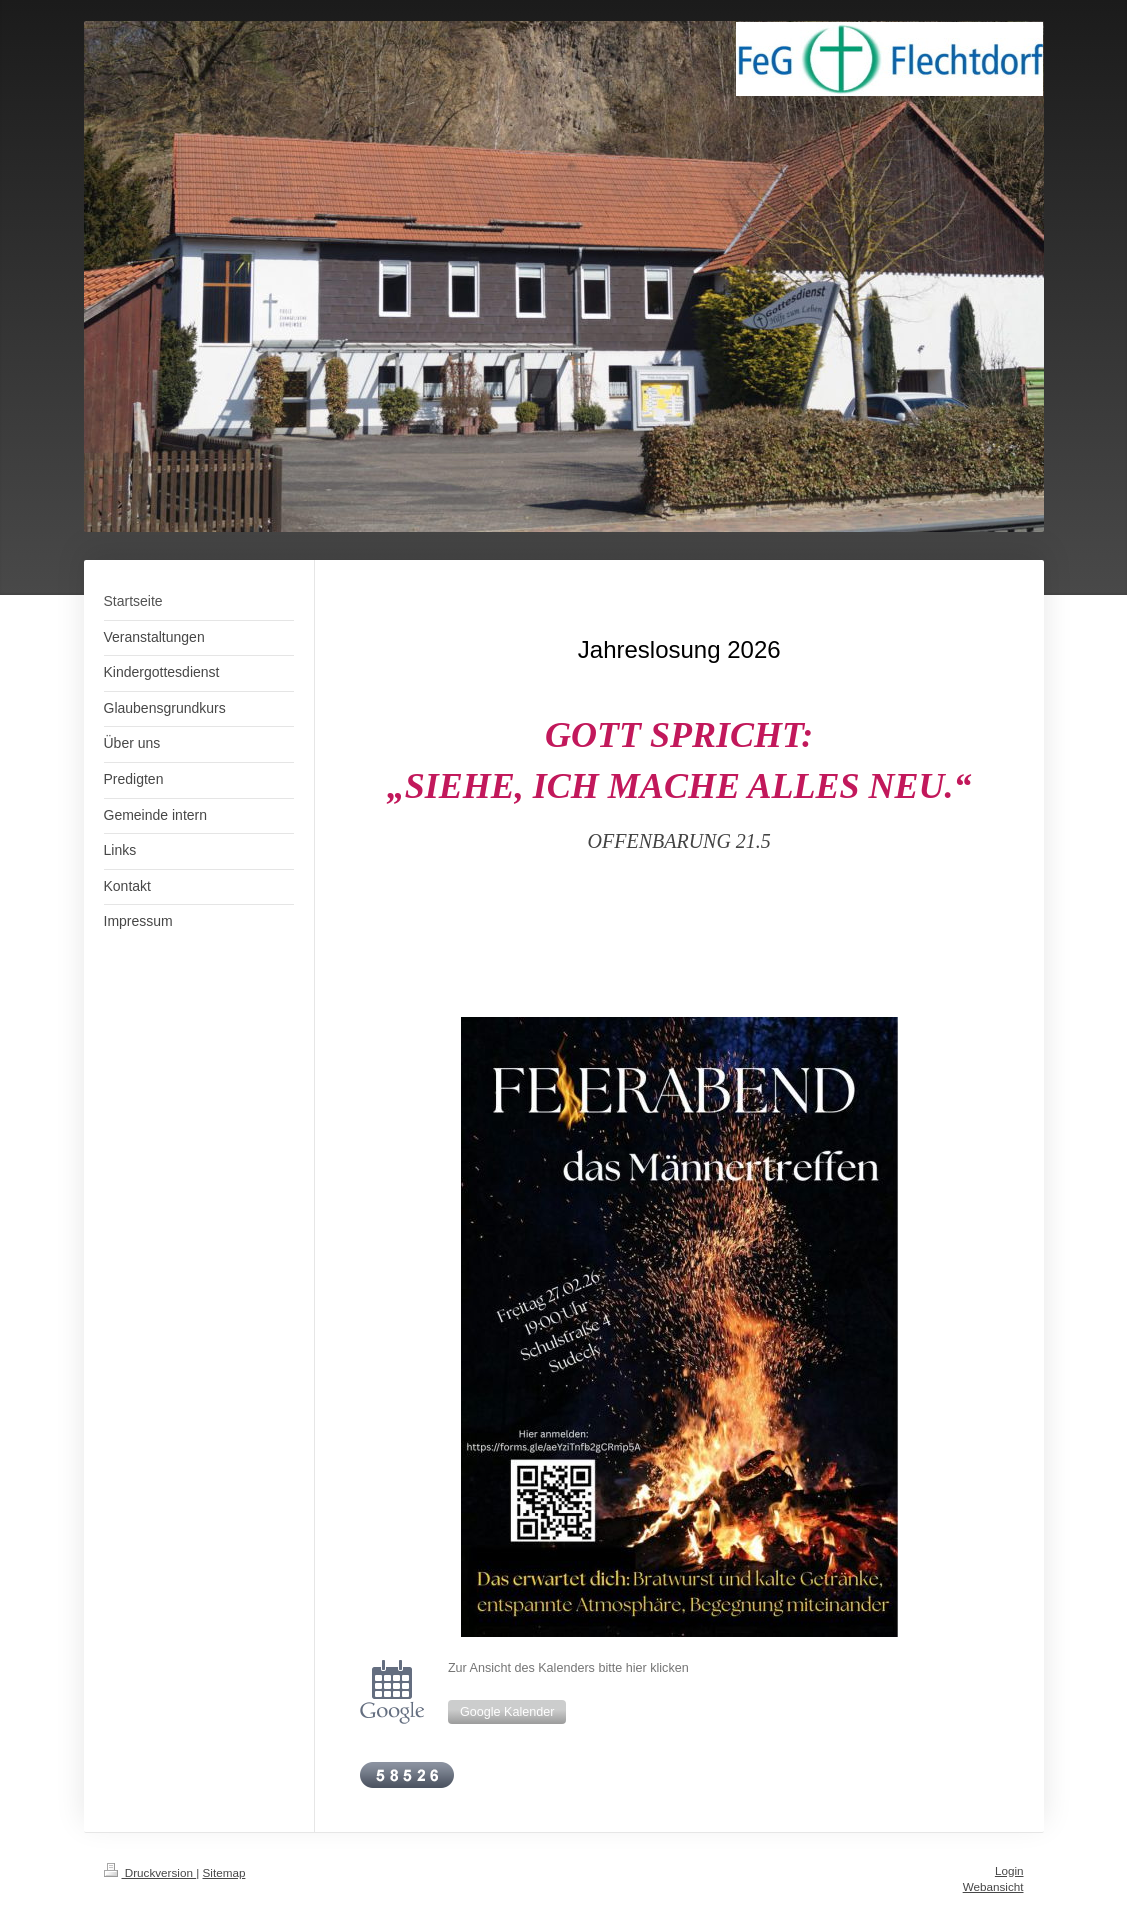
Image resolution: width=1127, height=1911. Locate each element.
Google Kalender (507, 1712)
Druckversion (150, 1872)
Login (1009, 1870)
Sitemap (224, 1872)
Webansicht (993, 1886)
